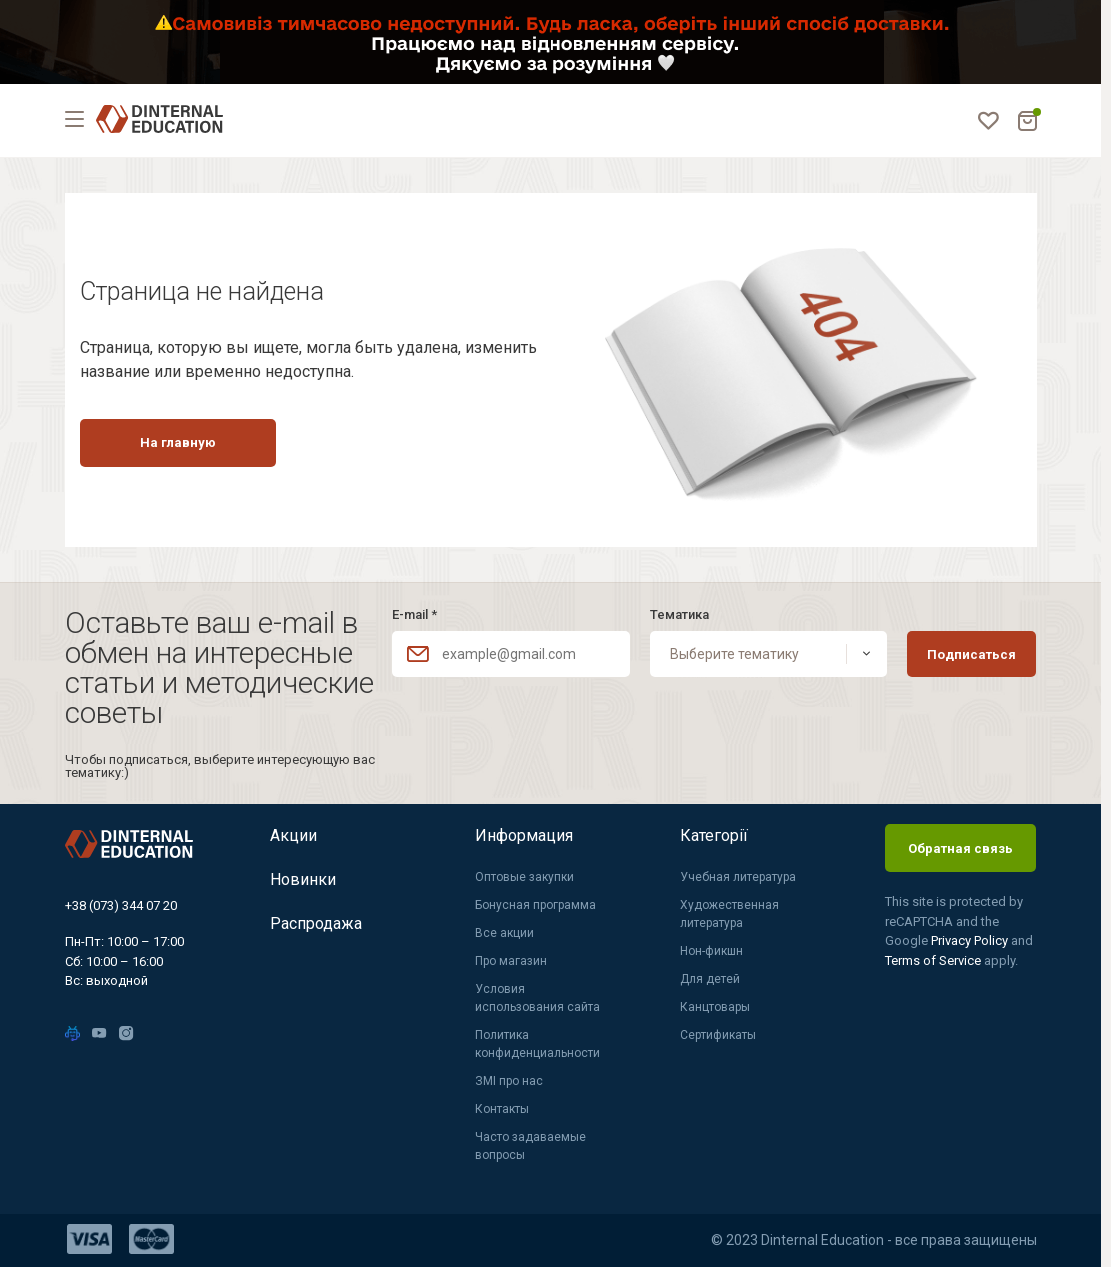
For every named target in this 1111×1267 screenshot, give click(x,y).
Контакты (502, 1109)
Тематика (679, 614)
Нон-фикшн (711, 951)
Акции (293, 835)
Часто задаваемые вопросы (530, 1146)
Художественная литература (729, 914)
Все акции (504, 933)
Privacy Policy (971, 940)
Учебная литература (738, 877)
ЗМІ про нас (509, 1081)
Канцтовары (715, 1007)
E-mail (414, 614)
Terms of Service (934, 960)
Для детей (710, 979)
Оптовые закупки (524, 877)
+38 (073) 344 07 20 (121, 905)
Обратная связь (960, 848)
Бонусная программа (535, 905)
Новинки (303, 879)
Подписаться (971, 654)
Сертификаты (718, 1035)
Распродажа (316, 923)
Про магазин (511, 961)
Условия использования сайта (537, 998)
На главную (178, 442)
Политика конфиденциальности (537, 1044)
